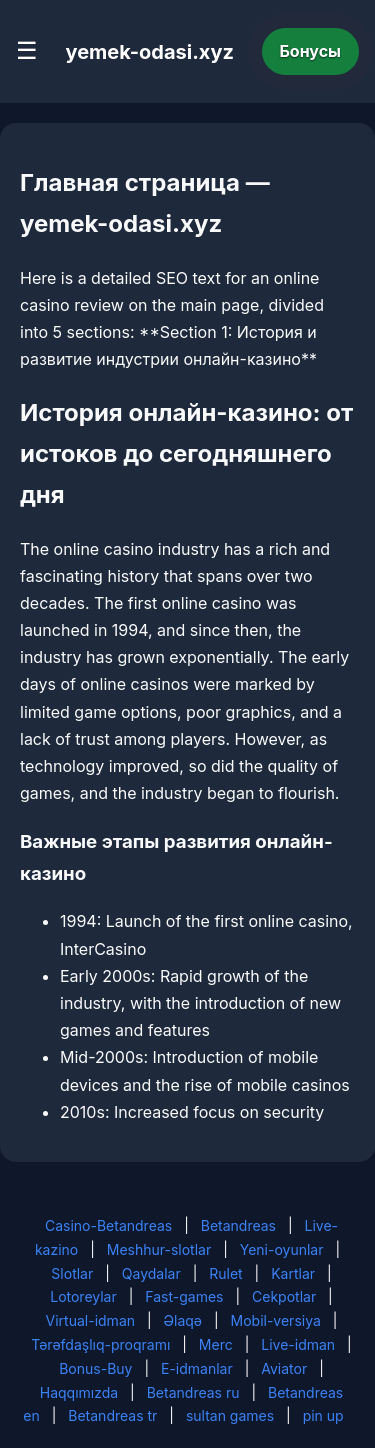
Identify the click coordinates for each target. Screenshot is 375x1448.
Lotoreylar (83, 1296)
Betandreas (238, 1225)
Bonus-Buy (95, 1368)
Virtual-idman (90, 1320)
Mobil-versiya (276, 1320)
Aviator (284, 1368)
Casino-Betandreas (108, 1225)
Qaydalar (151, 1273)
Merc (216, 1344)
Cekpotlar (284, 1296)
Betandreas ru (193, 1392)
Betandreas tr (112, 1415)
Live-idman (298, 1344)
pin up (323, 1415)
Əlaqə (183, 1320)
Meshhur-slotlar (159, 1249)
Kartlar (293, 1273)
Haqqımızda (79, 1392)
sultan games (230, 1415)
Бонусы (311, 51)
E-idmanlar (197, 1368)
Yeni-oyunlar (282, 1249)
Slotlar (72, 1273)
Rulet (225, 1273)
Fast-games (184, 1296)
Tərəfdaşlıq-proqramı (100, 1344)
